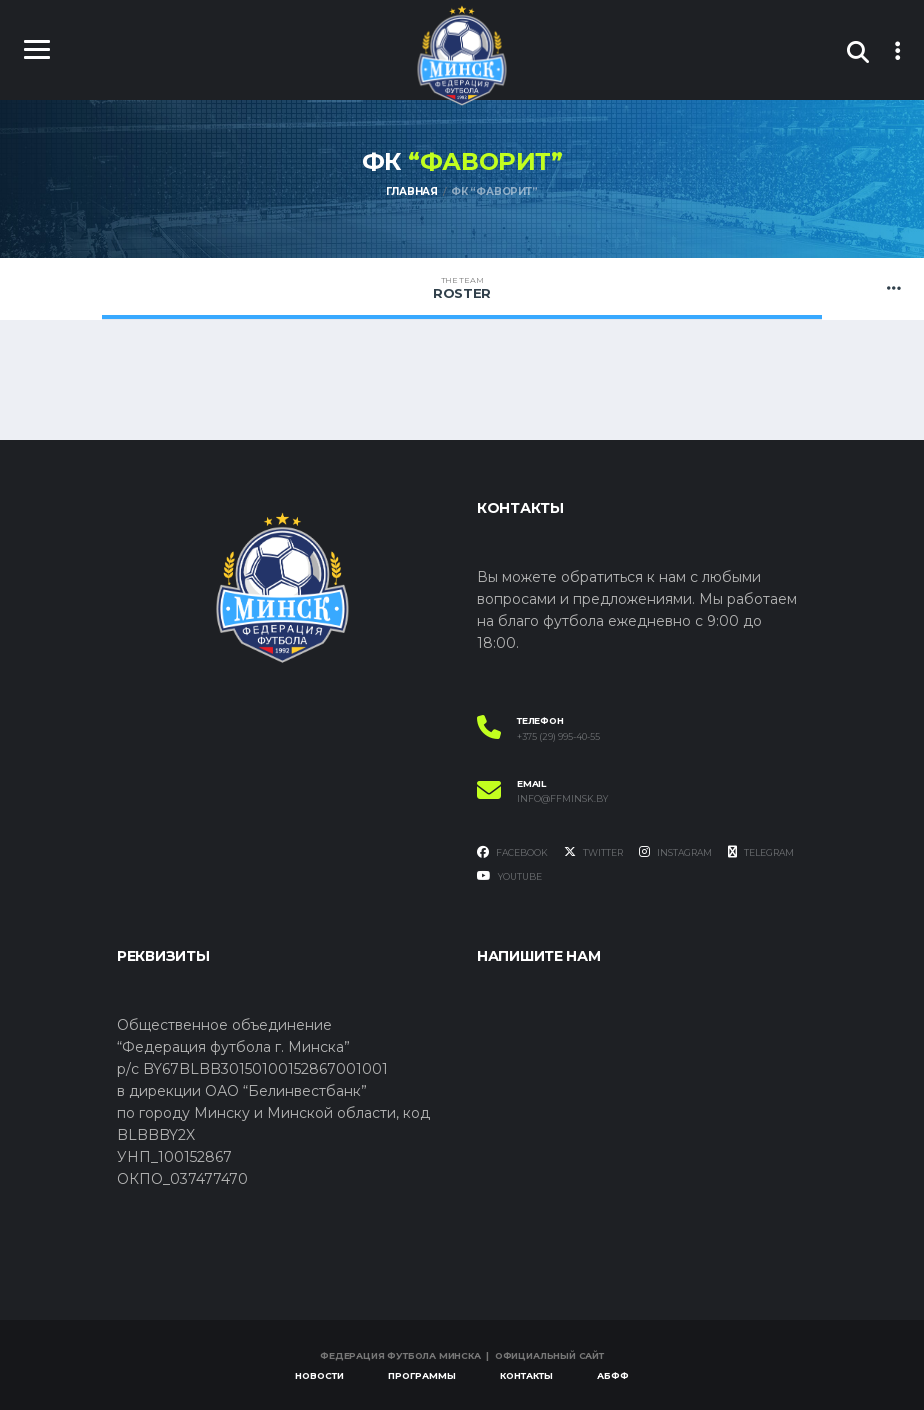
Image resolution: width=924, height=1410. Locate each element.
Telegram (761, 853)
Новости (319, 1375)
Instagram (675, 853)
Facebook (512, 853)
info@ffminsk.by (562, 799)
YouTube (509, 876)
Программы (422, 1375)
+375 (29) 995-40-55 (558, 737)
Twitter (593, 853)
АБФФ (613, 1375)
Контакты (526, 1375)
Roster (462, 288)
